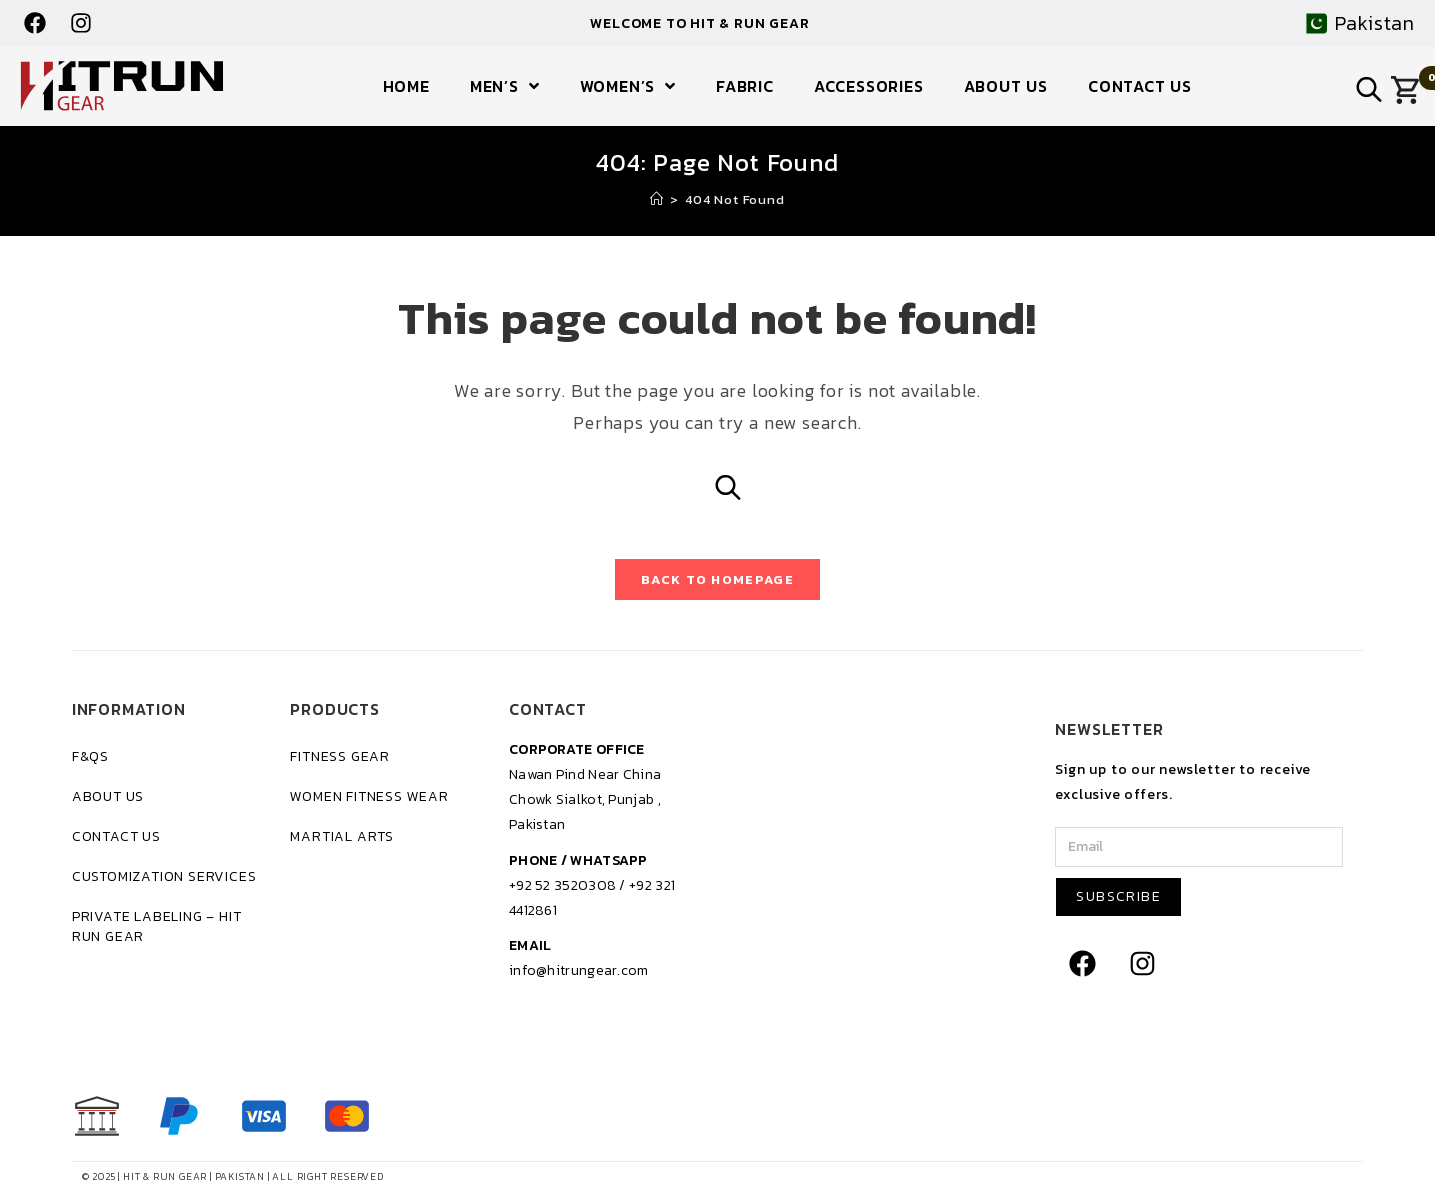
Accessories (869, 86)
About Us (1006, 86)
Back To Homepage (717, 579)
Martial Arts (342, 836)
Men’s (505, 86)
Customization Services (164, 876)
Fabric (745, 86)
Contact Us (1140, 86)
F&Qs (90, 756)
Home (406, 86)
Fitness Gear (340, 756)
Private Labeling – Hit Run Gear (157, 926)
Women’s (628, 86)
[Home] (657, 199)
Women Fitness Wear (369, 796)
